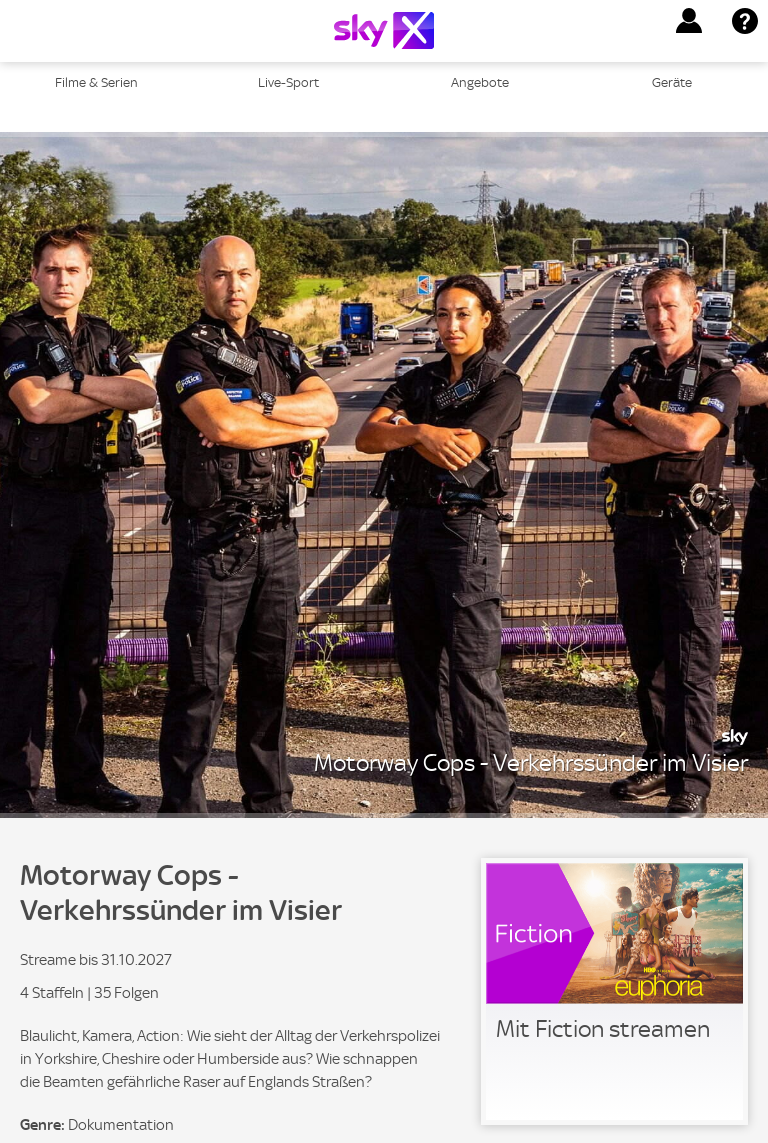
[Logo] (384, 30)
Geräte (672, 82)
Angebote (480, 82)
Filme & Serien (96, 82)
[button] (689, 21)
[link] (614, 991)
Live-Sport (288, 82)
